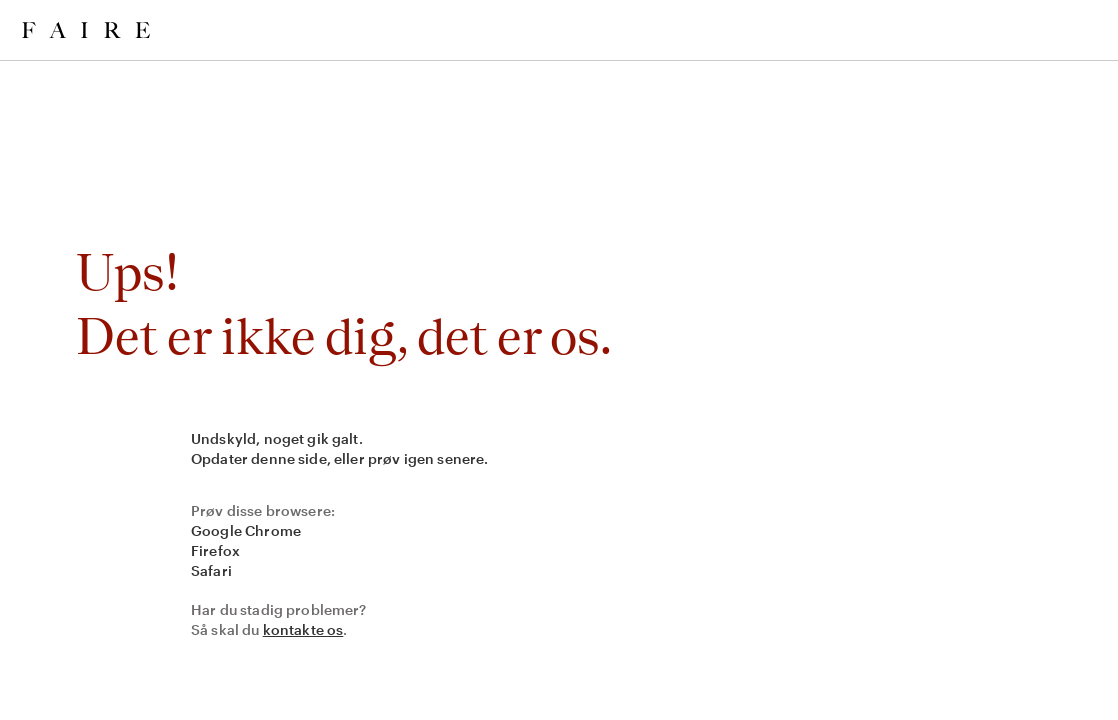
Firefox (215, 550)
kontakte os (303, 629)
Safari (211, 570)
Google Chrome (246, 530)
